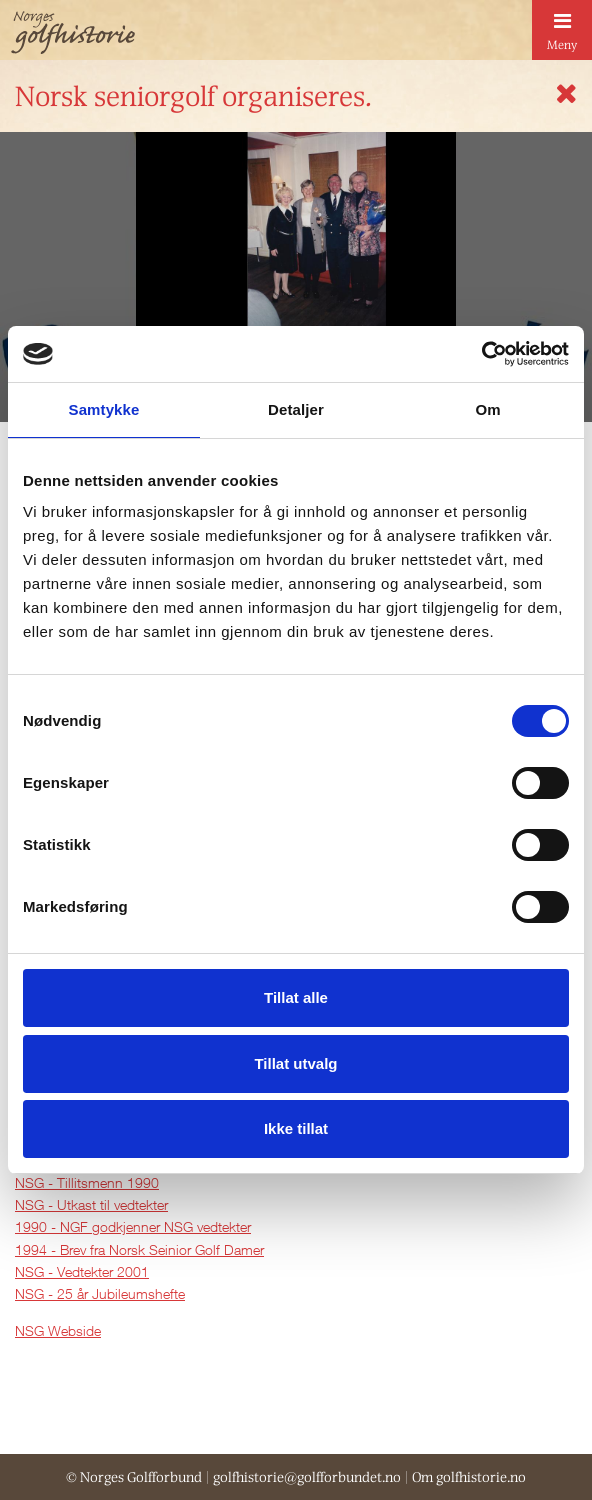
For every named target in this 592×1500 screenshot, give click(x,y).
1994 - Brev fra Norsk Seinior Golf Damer (139, 1249)
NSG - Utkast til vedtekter (91, 1204)
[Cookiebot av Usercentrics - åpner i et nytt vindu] (481, 354)
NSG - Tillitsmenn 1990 (87, 1182)
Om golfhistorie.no (469, 1477)
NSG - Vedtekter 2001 (82, 1271)
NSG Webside (58, 1330)
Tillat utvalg (295, 1063)
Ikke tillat (296, 1128)
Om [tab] (487, 409)
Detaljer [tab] (296, 409)
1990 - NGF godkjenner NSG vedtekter (133, 1226)
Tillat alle (296, 997)
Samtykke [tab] (104, 409)
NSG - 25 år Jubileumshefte (100, 1293)
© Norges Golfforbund (134, 1477)
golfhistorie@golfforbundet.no (307, 1477)
